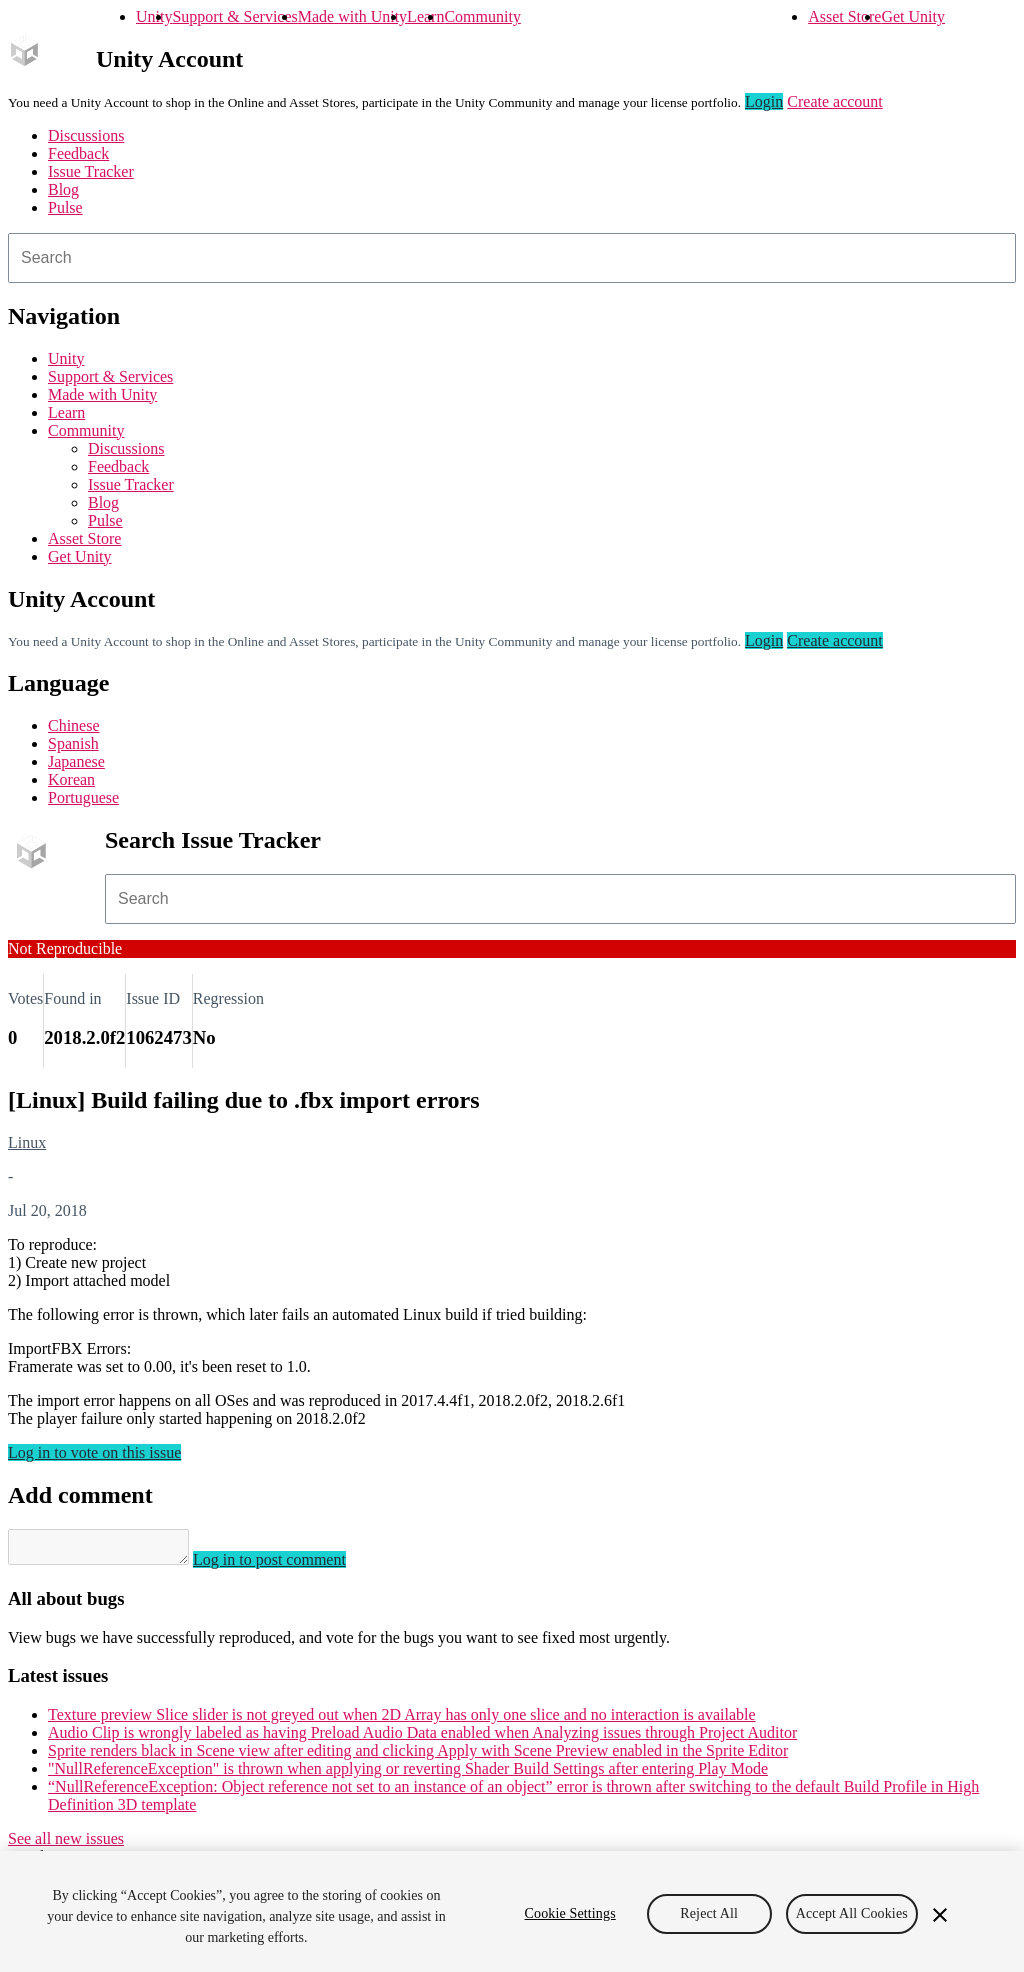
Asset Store (844, 16)
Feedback (78, 153)
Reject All (709, 1913)
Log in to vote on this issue (94, 1452)
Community (482, 16)
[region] (512, 1911)
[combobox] (512, 258)
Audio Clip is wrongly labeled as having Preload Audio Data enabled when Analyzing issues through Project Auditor (422, 1738)
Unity (154, 16)
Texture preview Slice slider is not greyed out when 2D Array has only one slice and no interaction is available (402, 1720)
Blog (63, 189)
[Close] (940, 1915)
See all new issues (66, 1844)
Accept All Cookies (852, 1913)
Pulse (65, 207)
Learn (425, 16)
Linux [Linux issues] (27, 1142)
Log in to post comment (289, 1565)
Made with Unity (352, 16)
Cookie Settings (570, 1913)
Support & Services (234, 16)
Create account (835, 101)
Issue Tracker (91, 171)
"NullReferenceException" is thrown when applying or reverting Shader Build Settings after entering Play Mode (408, 1774)
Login (764, 101)
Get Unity (913, 16)
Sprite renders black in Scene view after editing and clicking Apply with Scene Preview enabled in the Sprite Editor (418, 1756)
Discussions (86, 135)
